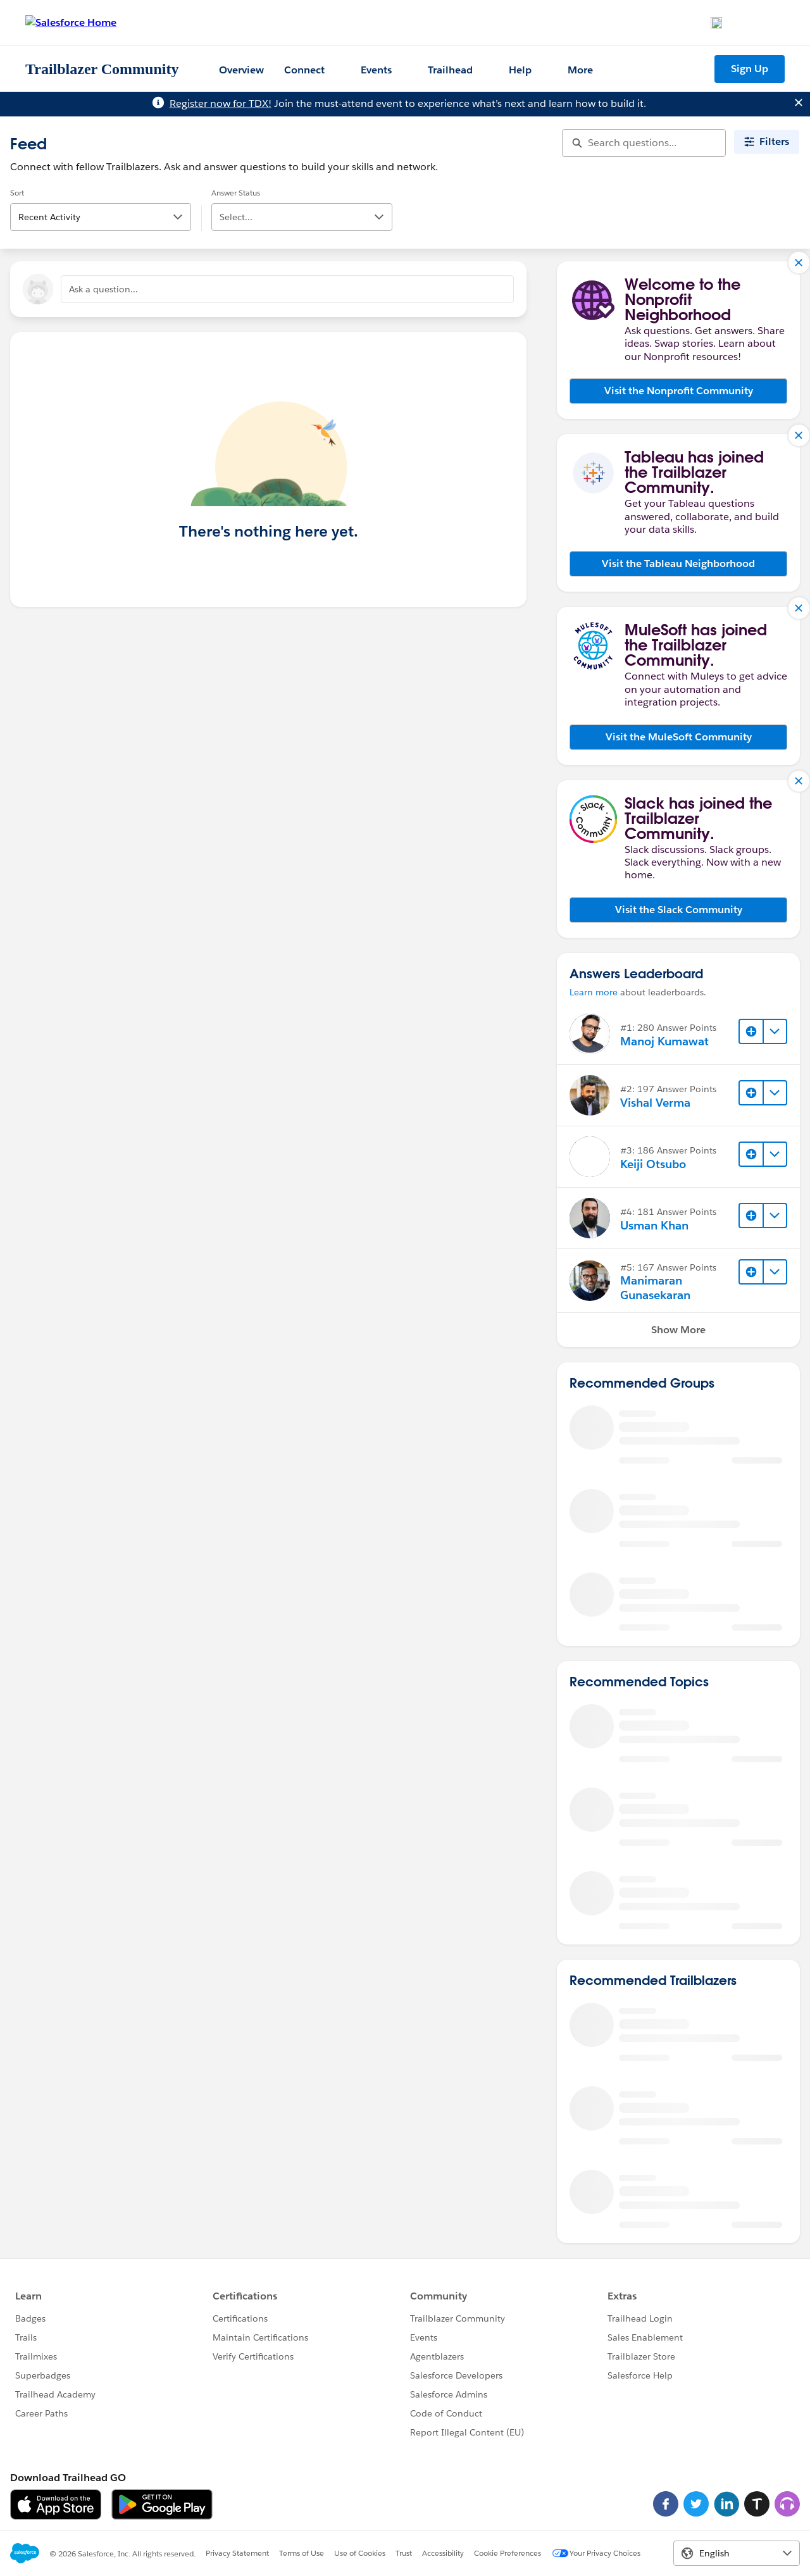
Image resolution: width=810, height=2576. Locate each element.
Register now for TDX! (220, 103)
